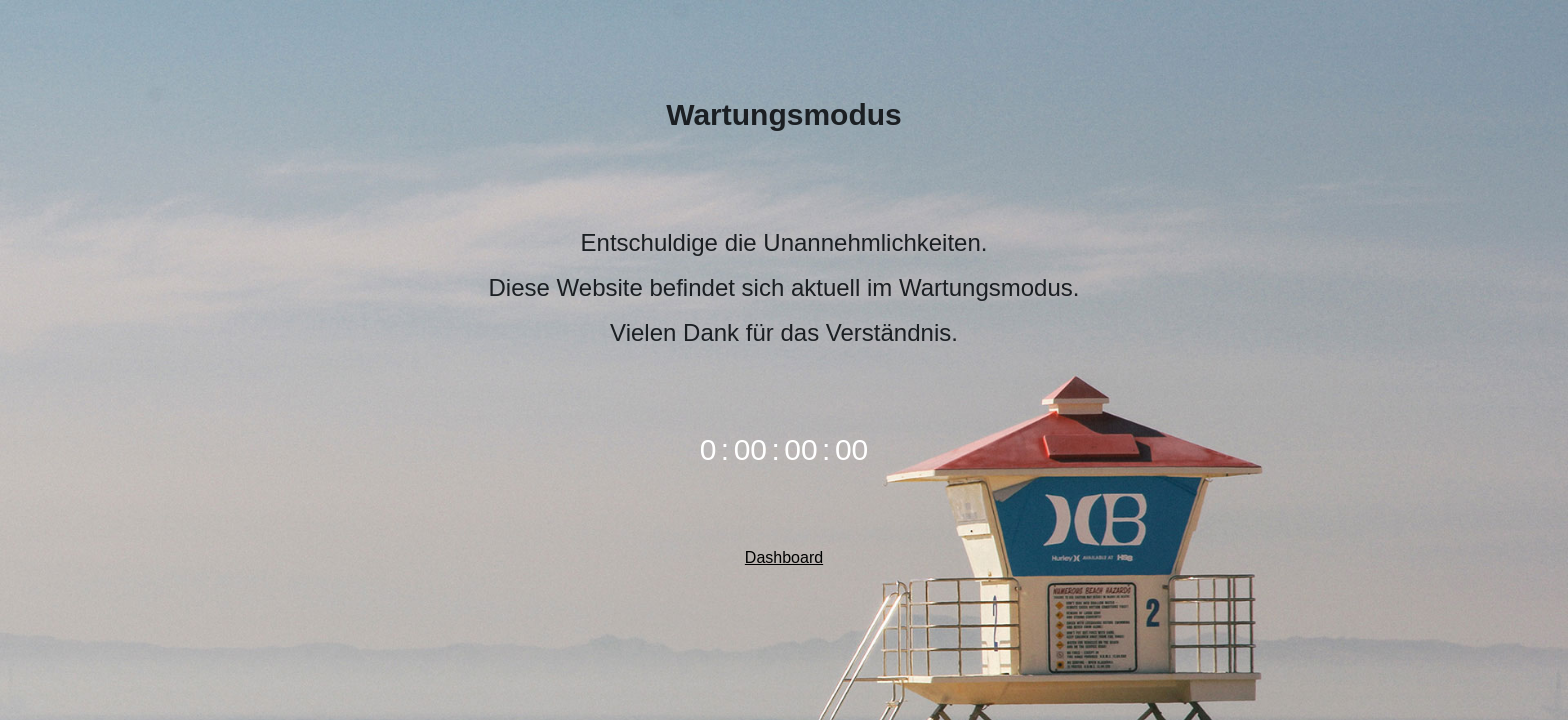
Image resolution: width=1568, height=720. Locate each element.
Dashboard (784, 557)
